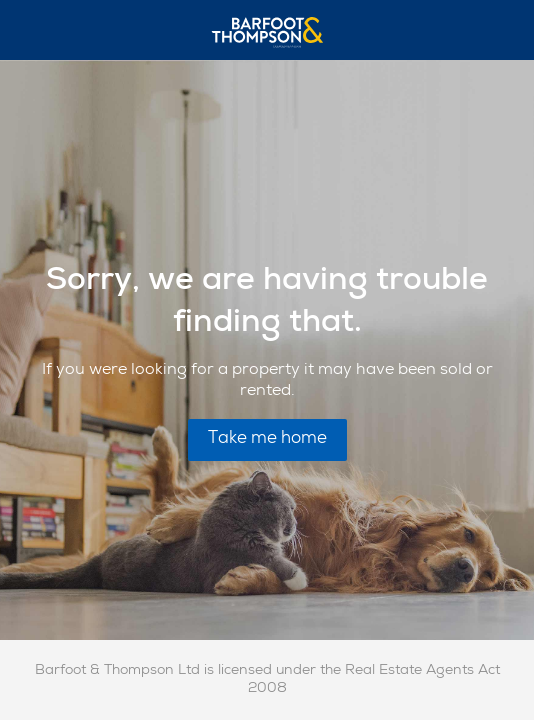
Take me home (267, 439)
